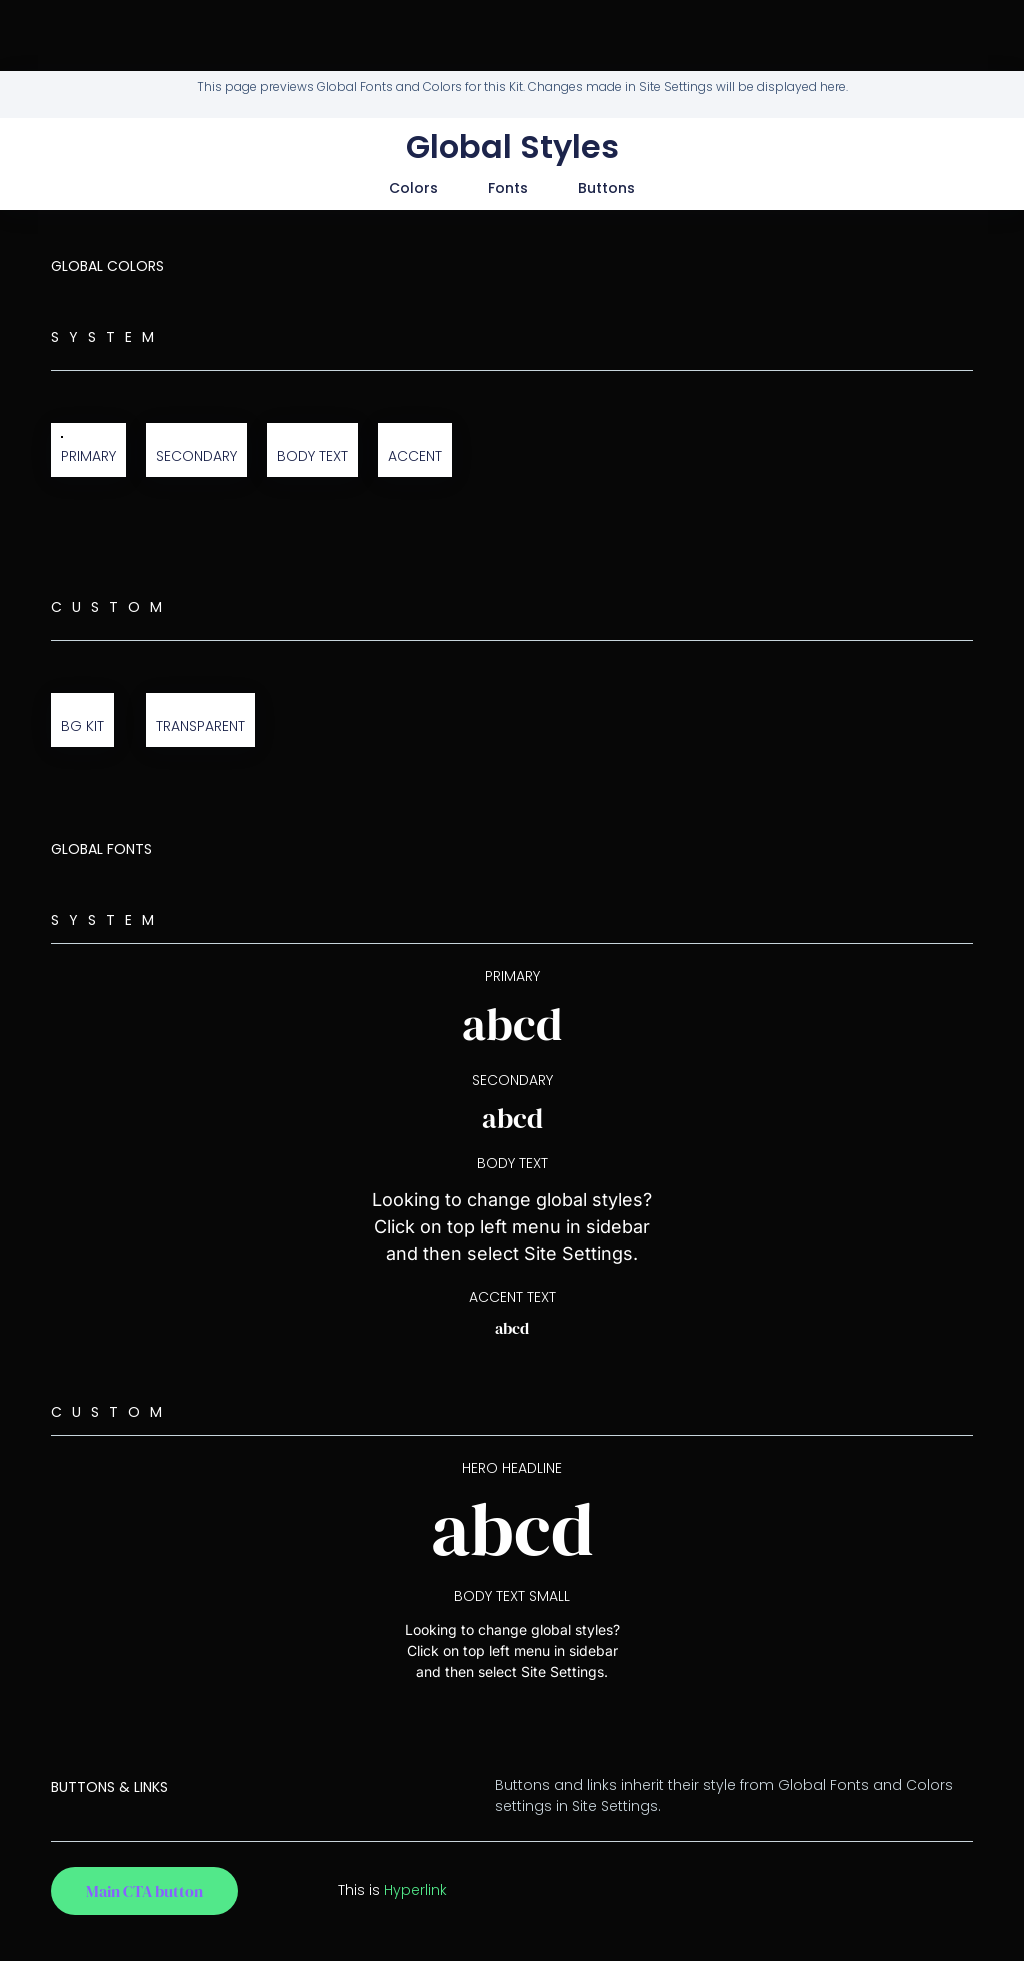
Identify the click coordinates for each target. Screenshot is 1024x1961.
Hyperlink (415, 1890)
